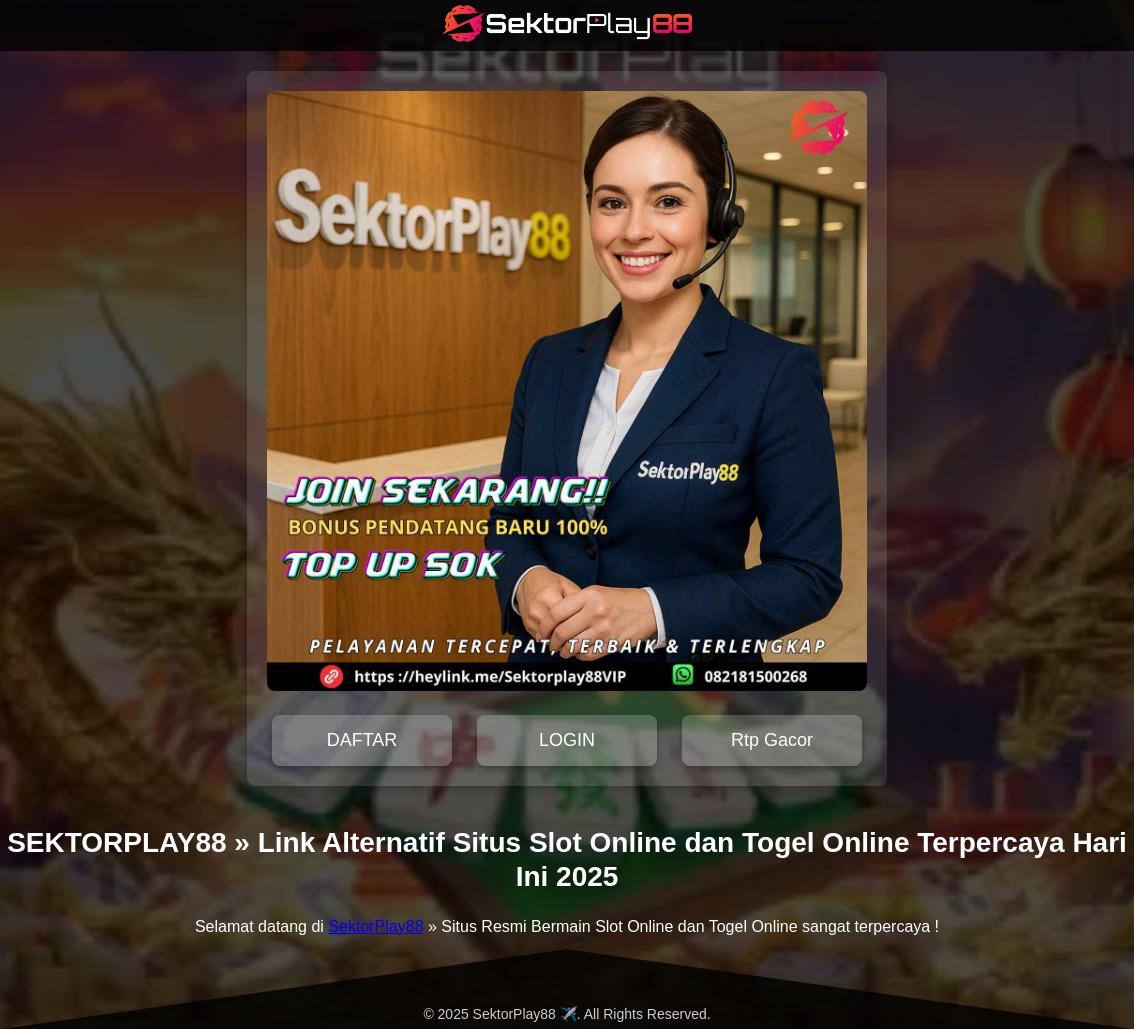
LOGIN (567, 740)
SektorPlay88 (375, 926)
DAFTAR (362, 740)
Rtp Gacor (772, 740)
